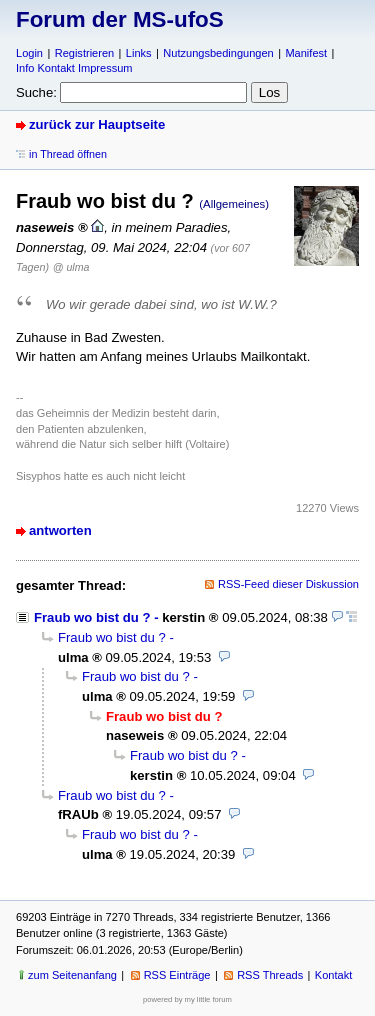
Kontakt (333, 975)
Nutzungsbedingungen (218, 53)
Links (139, 53)
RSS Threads (270, 975)
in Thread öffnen (68, 154)
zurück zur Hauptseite (97, 124)
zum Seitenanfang (72, 975)
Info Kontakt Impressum (74, 68)
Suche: (36, 92)
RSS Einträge (177, 975)
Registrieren (84, 53)
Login (29, 53)
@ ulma (71, 267)
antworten (60, 530)
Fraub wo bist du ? (92, 617)
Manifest (306, 53)
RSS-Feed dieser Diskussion (288, 584)
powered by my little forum (187, 999)
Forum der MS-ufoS (120, 19)
